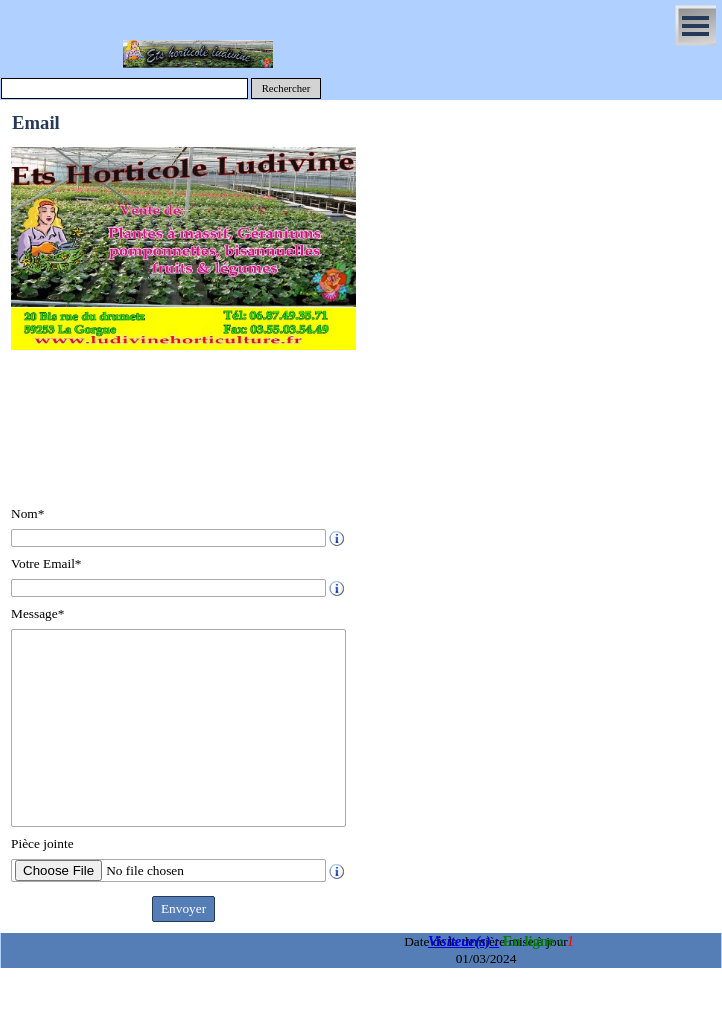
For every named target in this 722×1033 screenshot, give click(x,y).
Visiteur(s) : (463, 941)
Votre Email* (46, 563)
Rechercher (286, 88)
